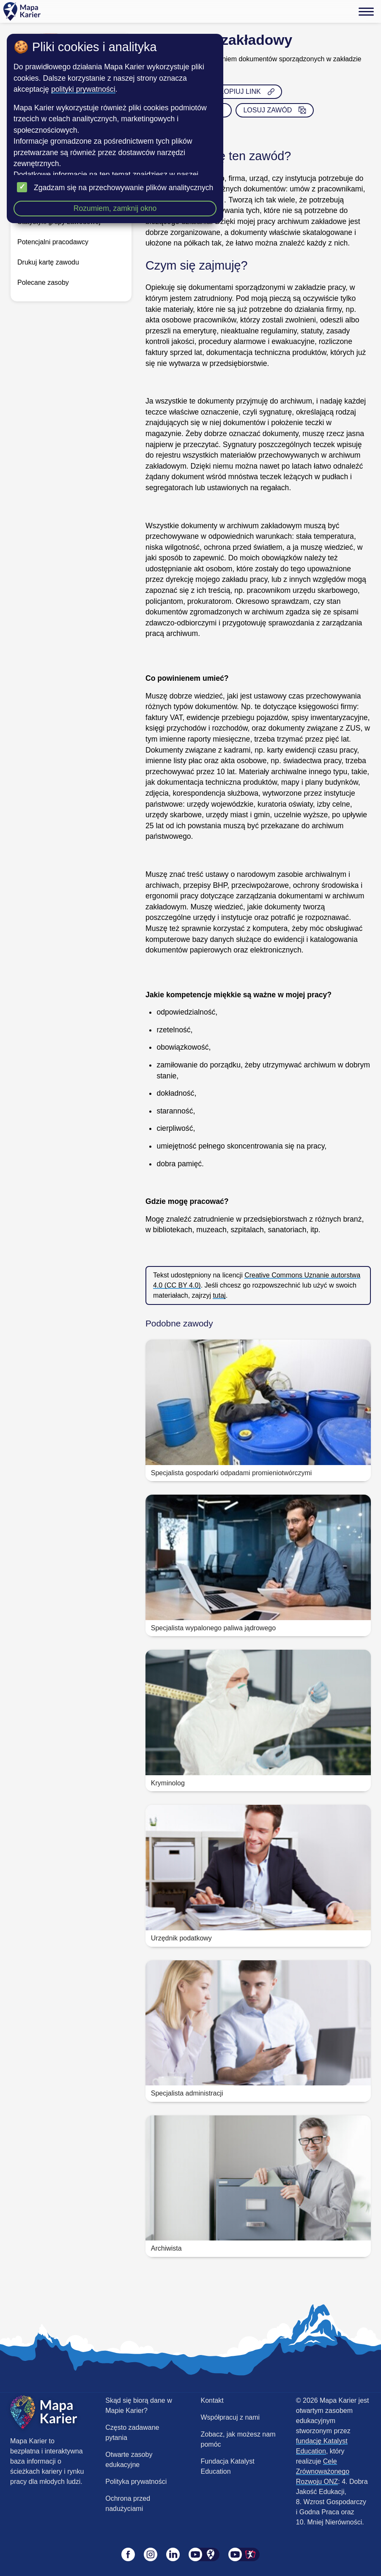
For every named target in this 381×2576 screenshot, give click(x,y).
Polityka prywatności (136, 2481)
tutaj (219, 1295)
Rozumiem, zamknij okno (115, 208)
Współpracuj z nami (230, 2417)
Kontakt (212, 2400)
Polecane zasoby (43, 282)
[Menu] (366, 11)
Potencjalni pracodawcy (52, 242)
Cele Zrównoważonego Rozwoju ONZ (322, 2471)
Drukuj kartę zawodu (48, 262)
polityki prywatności (83, 89)
